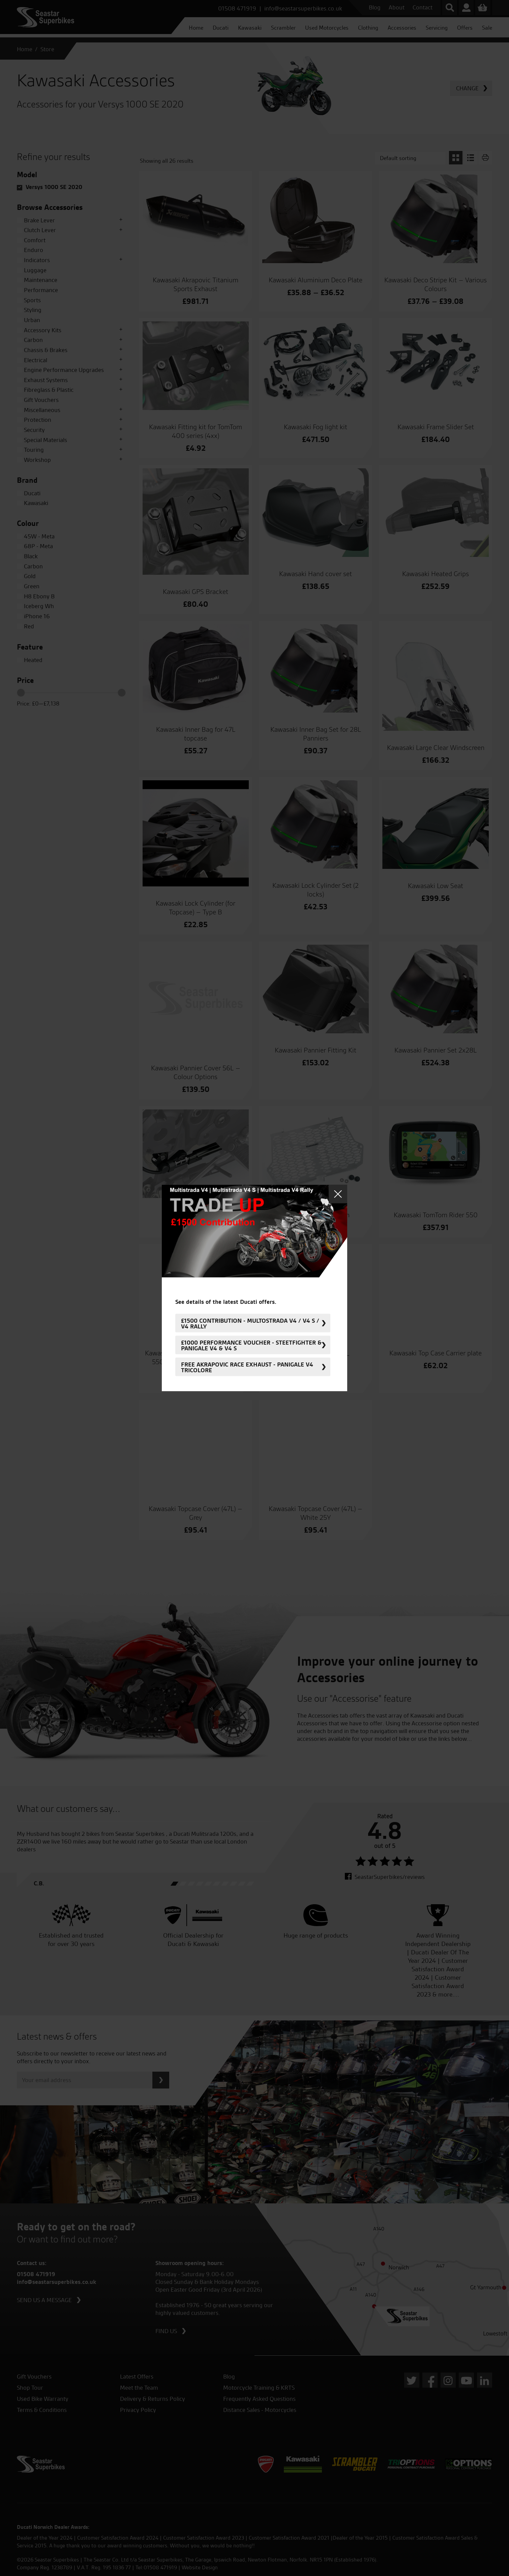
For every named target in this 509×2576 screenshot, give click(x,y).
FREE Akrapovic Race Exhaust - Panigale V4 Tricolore (247, 1367)
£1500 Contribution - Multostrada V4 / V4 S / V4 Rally (250, 1323)
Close (338, 1194)
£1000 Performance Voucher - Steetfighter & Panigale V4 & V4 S (251, 1345)
